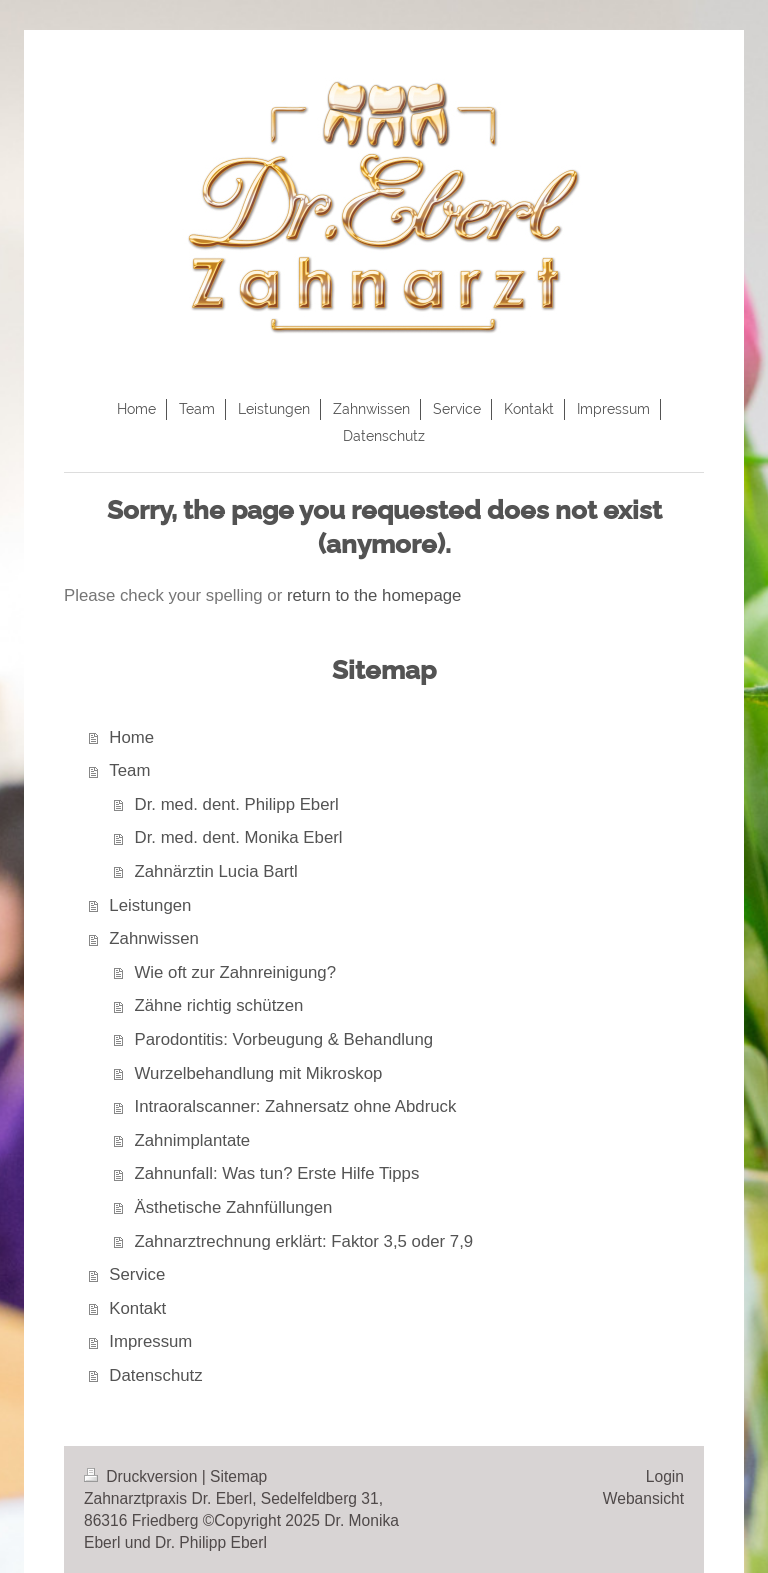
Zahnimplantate (193, 1140)
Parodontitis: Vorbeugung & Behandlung (284, 1039)
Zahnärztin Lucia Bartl (216, 871)
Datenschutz (155, 1375)
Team (129, 770)
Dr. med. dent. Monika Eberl (239, 837)
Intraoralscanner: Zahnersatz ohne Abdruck (296, 1106)
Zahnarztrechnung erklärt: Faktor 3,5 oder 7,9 (304, 1241)
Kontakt (137, 1308)
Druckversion (143, 1476)
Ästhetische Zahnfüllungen (234, 1207)
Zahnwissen (154, 938)
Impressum (150, 1341)
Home (131, 737)
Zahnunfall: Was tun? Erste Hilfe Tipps (277, 1173)
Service (137, 1274)
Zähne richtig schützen (219, 1005)
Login (665, 1476)
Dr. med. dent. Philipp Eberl (237, 804)
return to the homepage (374, 595)
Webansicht (643, 1498)
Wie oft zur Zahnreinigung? (235, 972)
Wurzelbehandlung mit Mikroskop (259, 1073)
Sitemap (238, 1476)
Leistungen (150, 905)
